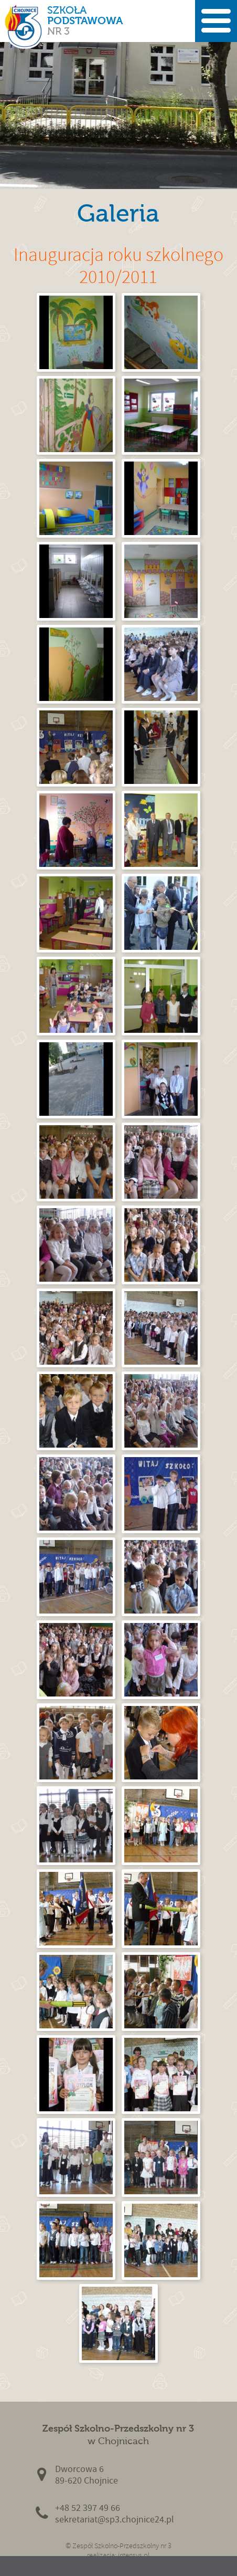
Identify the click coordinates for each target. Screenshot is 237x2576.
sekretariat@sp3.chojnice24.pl (114, 2520)
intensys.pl (133, 2555)
